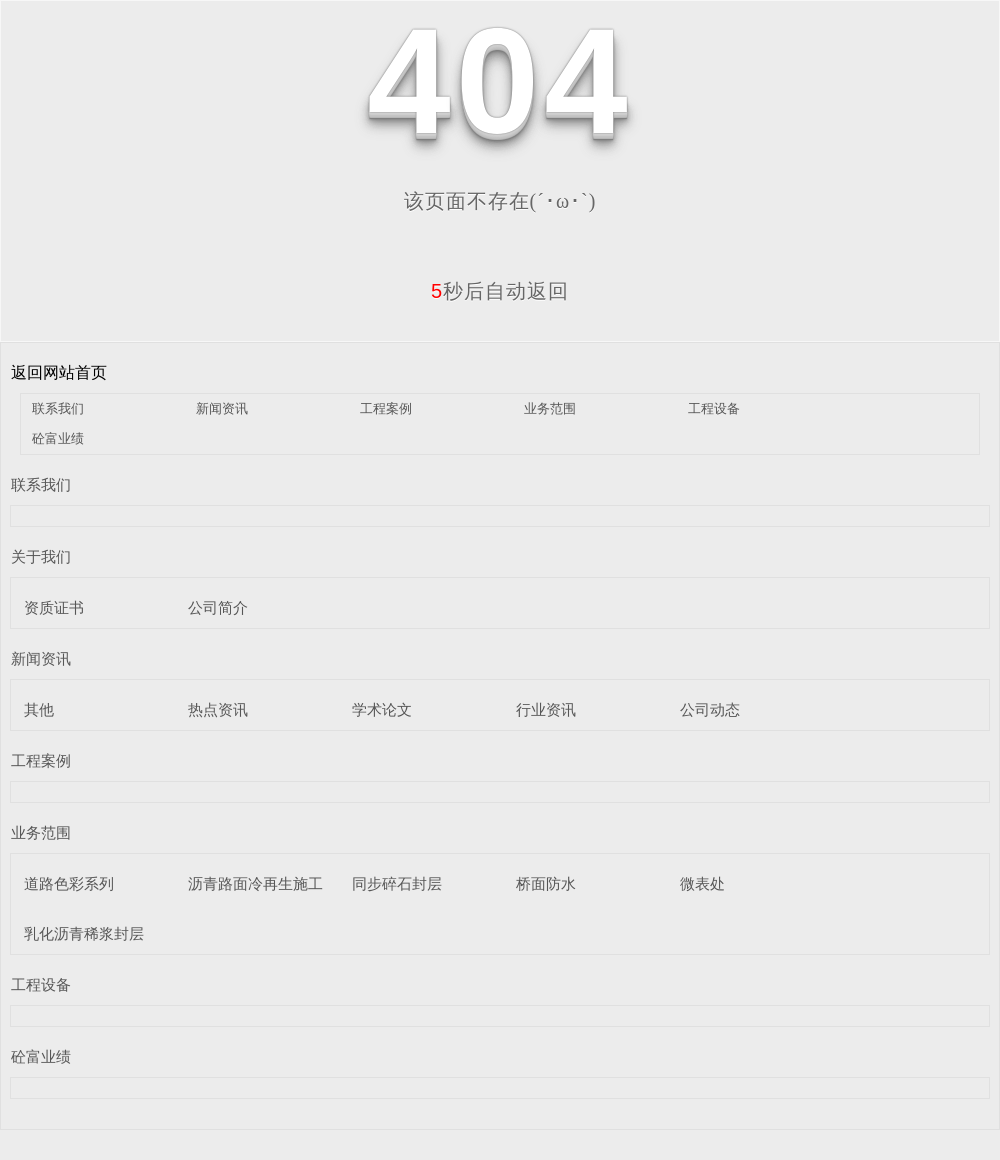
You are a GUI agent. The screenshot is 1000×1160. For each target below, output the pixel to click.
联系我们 (58, 408)
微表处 (702, 883)
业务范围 (550, 408)
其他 (39, 709)
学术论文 (382, 709)
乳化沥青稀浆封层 (84, 933)
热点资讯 (218, 709)
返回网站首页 (59, 372)
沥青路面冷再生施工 (255, 883)
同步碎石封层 (397, 883)
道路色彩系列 (69, 883)
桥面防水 (546, 883)
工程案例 (386, 408)
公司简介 (218, 607)
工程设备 (714, 408)
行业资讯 (546, 709)
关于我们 (41, 556)
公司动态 (710, 709)
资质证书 (54, 607)
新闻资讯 (222, 408)
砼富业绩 (58, 438)
